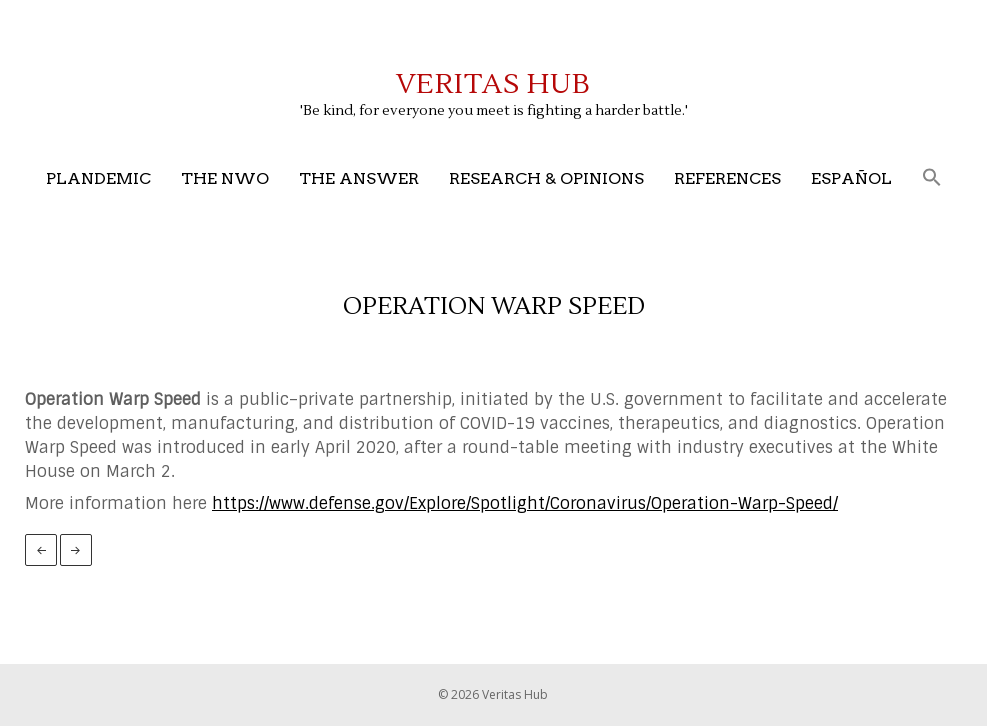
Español (851, 178)
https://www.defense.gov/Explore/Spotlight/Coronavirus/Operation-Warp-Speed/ (525, 503)
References (727, 178)
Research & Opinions (546, 178)
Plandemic (98, 178)
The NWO (225, 178)
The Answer (359, 178)
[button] (932, 178)
